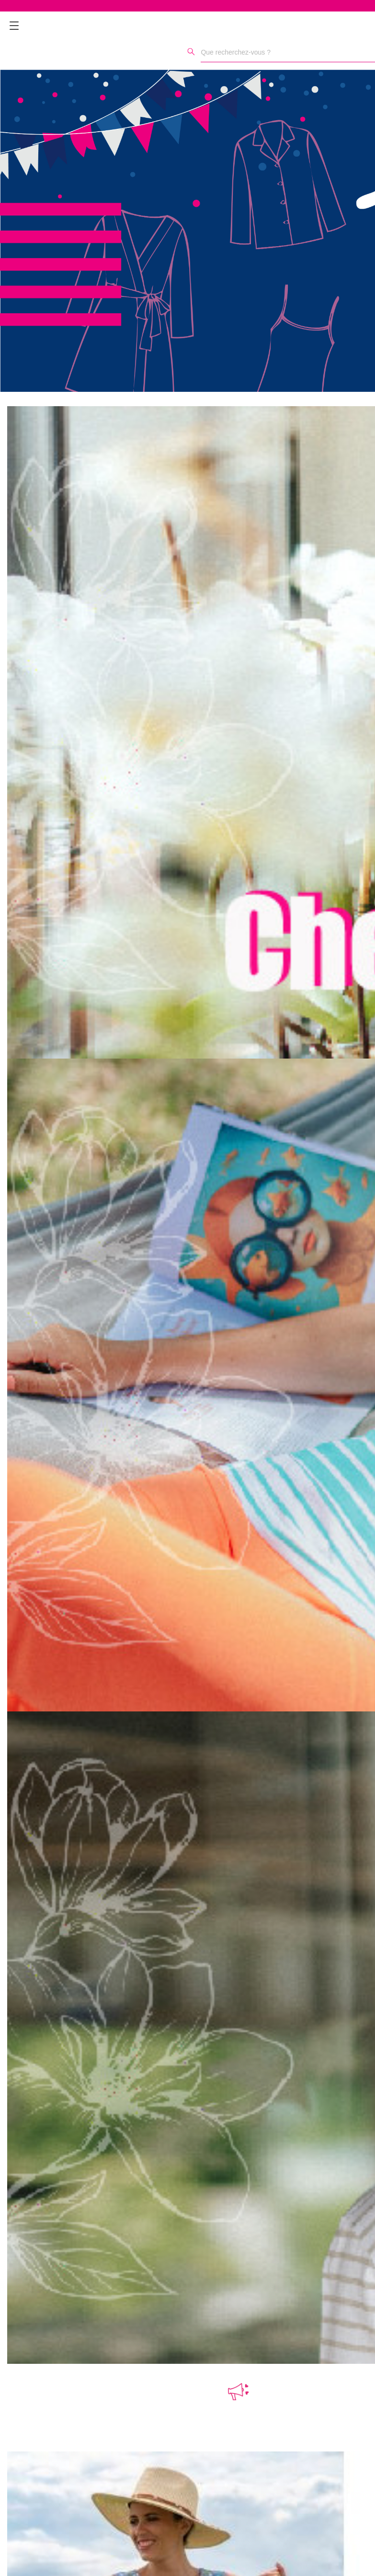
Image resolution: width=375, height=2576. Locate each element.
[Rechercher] (191, 51)
